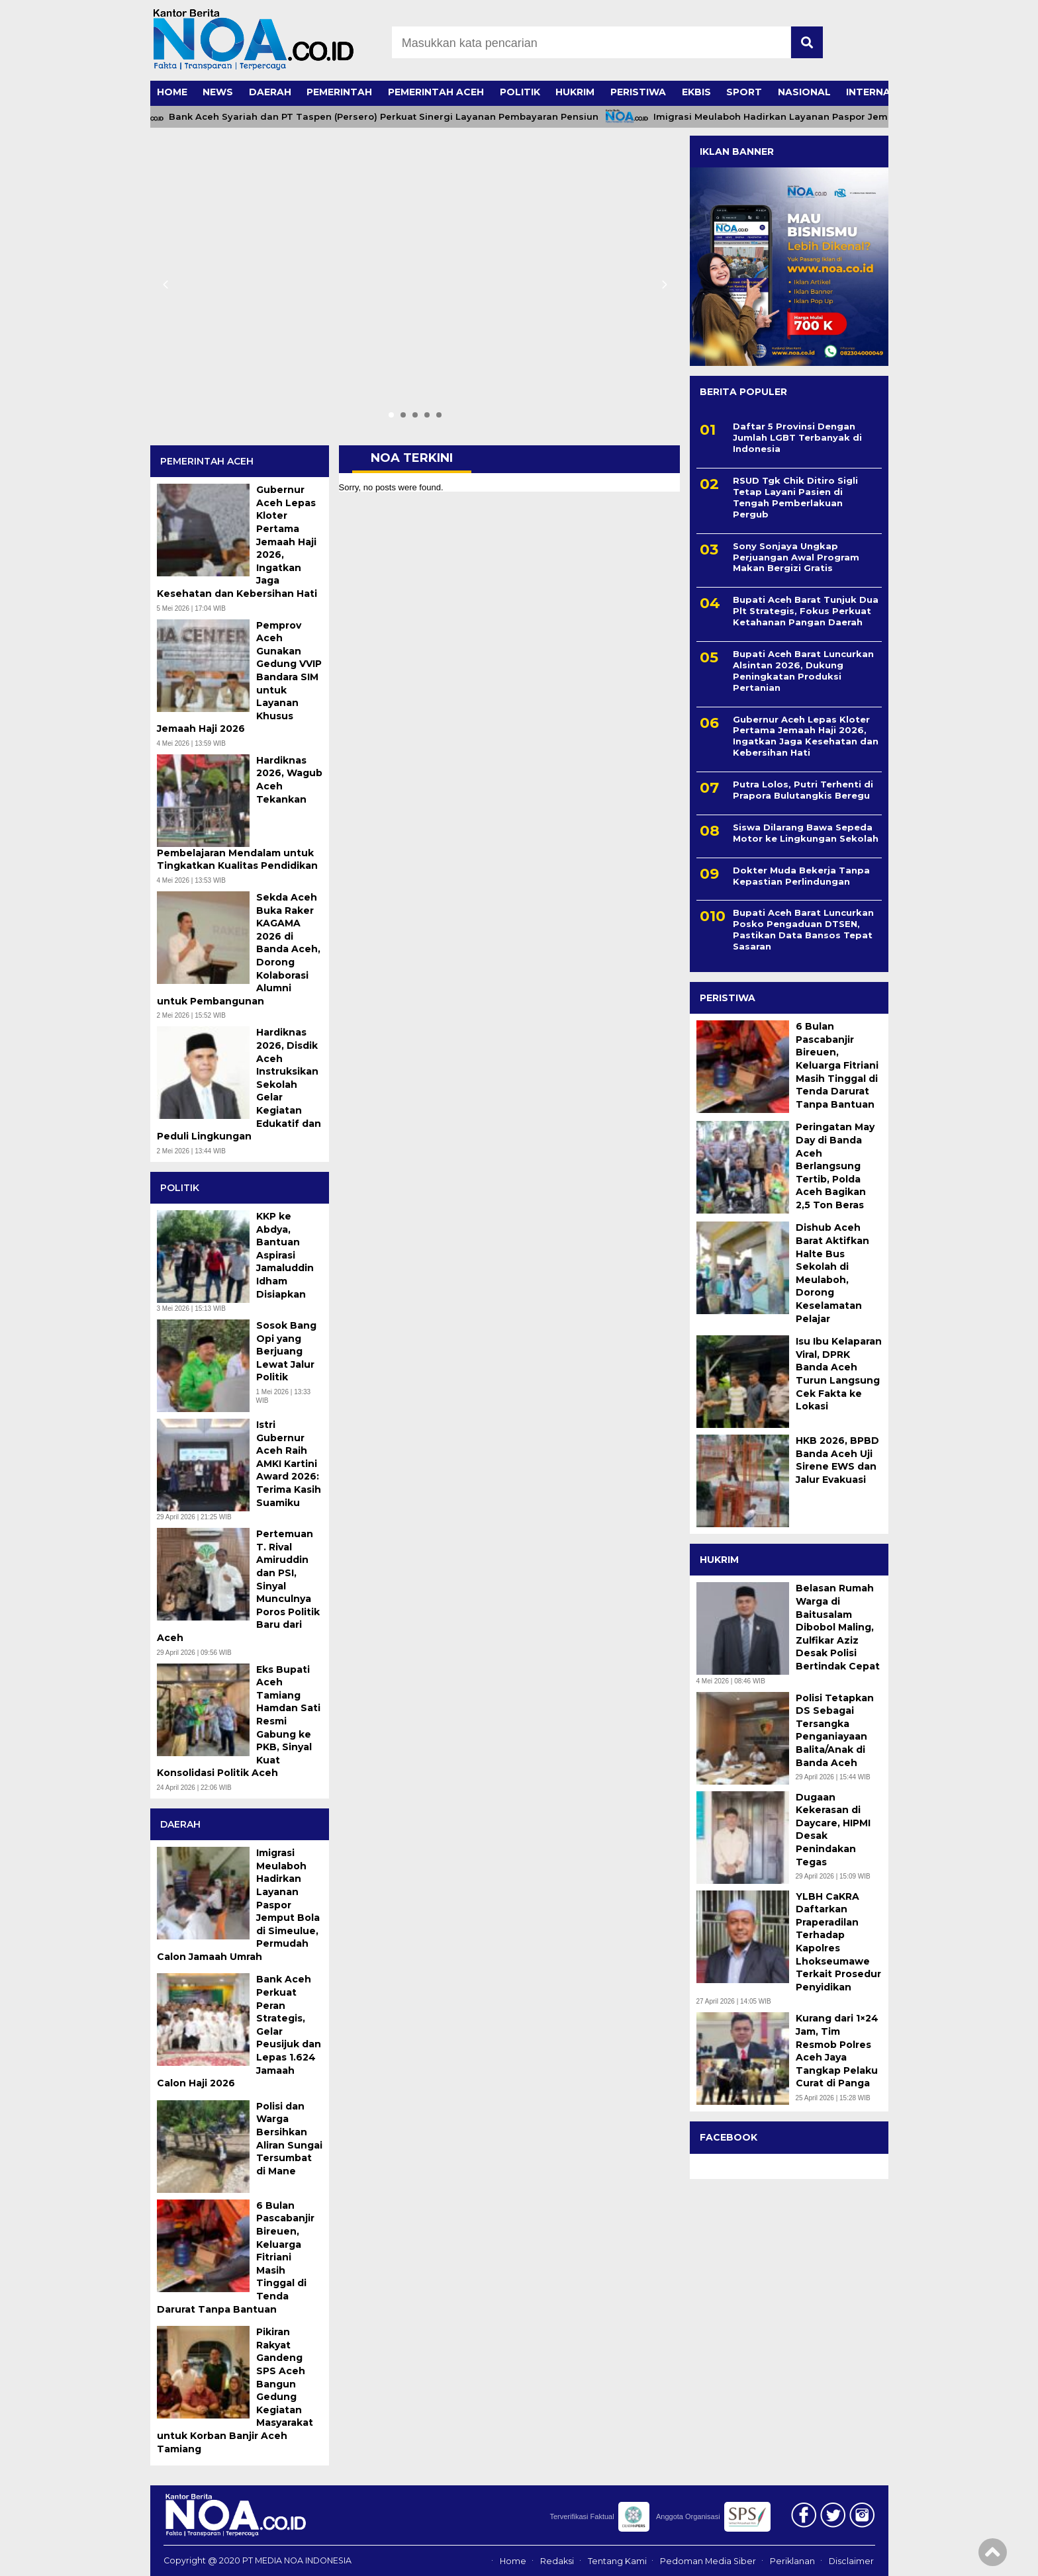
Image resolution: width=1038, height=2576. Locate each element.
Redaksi (557, 2561)
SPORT (744, 92)
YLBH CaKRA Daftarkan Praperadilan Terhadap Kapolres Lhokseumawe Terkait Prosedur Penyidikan (838, 1941)
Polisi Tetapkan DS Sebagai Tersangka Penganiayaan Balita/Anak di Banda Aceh (835, 1730)
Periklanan (792, 2561)
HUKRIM (574, 92)
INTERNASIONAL (887, 92)
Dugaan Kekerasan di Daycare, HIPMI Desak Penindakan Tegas (833, 1829)
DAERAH (270, 92)
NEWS (218, 92)
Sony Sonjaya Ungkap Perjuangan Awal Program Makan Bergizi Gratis (796, 557)
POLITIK (520, 92)
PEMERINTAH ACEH (436, 92)
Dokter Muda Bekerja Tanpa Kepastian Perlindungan (801, 876)
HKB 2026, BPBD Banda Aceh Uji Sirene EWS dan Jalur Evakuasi (837, 1460)
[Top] (992, 2556)
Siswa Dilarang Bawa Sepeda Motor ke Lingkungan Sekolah (805, 833)
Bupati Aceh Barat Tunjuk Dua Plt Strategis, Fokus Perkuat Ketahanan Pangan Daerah (805, 610)
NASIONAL (804, 92)
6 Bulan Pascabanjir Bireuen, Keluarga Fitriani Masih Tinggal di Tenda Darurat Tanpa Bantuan (837, 1065)
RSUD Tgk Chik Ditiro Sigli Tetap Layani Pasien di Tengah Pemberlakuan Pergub (795, 497)
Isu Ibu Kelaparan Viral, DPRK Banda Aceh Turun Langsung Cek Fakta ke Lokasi (839, 1373)
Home (513, 2561)
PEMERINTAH (339, 92)
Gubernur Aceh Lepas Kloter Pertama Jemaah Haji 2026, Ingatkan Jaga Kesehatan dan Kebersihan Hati (805, 736)
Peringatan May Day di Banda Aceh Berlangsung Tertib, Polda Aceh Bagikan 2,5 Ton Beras (835, 1166)
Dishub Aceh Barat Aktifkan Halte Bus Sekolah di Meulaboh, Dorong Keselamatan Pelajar (832, 1272)
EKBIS (696, 92)
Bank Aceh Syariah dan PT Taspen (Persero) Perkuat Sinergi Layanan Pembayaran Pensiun (392, 116)
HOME (172, 92)
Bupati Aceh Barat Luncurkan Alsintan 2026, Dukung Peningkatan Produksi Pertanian (803, 670)
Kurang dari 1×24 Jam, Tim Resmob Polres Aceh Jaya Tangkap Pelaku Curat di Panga (837, 2050)
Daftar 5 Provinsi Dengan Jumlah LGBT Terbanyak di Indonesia (797, 437)
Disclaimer (851, 2561)
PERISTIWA (638, 92)
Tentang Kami (617, 2561)
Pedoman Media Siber (708, 2561)
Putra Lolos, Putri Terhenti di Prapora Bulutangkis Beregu (803, 790)
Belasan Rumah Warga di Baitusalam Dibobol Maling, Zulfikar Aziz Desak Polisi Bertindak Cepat (838, 1627)
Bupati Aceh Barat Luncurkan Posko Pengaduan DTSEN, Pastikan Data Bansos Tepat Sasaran (803, 929)
